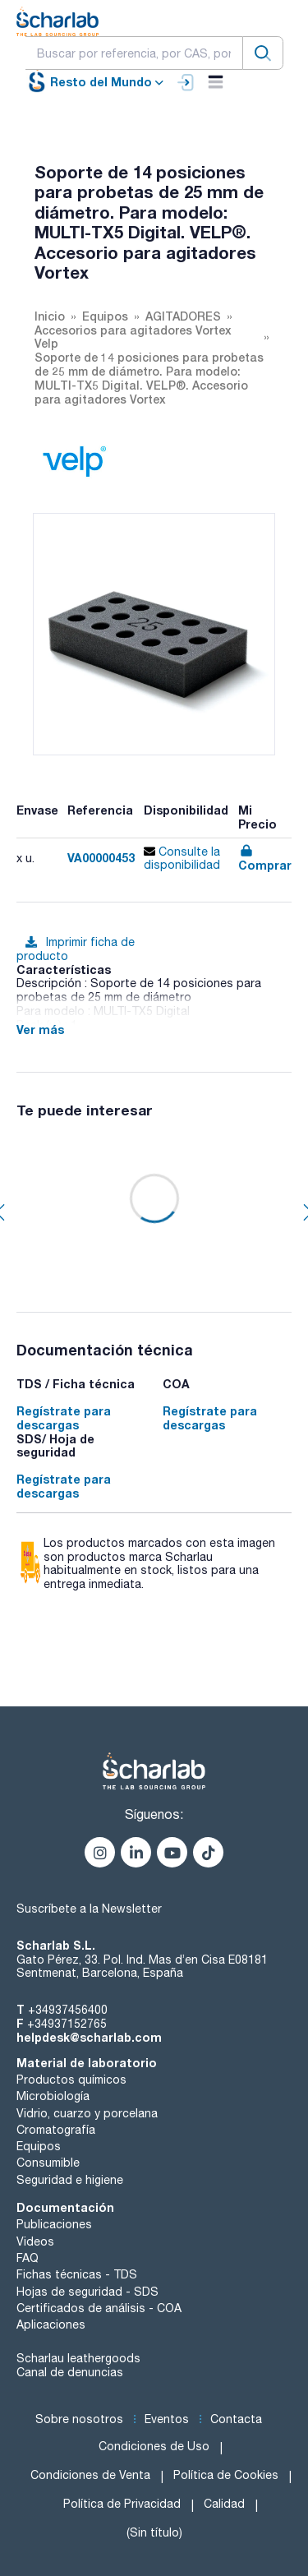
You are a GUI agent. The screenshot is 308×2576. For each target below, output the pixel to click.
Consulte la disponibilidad (182, 858)
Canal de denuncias (69, 2372)
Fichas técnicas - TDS (76, 2274)
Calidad (224, 2503)
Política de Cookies (225, 2474)
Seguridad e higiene (69, 2179)
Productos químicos (71, 2079)
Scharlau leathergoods (78, 2358)
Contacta (236, 2419)
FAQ (27, 2257)
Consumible (48, 2162)
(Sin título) (154, 2532)
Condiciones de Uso (154, 2446)
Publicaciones (54, 2224)
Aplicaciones (50, 2324)
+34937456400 (68, 2009)
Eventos (167, 2419)
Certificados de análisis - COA (99, 2308)
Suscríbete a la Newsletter (89, 1908)
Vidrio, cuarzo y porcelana (87, 2113)
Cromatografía (55, 2129)
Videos (35, 2241)
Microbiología (53, 2096)
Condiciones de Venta (90, 2474)
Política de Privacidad (122, 2503)
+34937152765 (67, 2023)
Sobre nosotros (79, 2419)
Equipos (38, 2146)
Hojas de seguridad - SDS (87, 2291)
